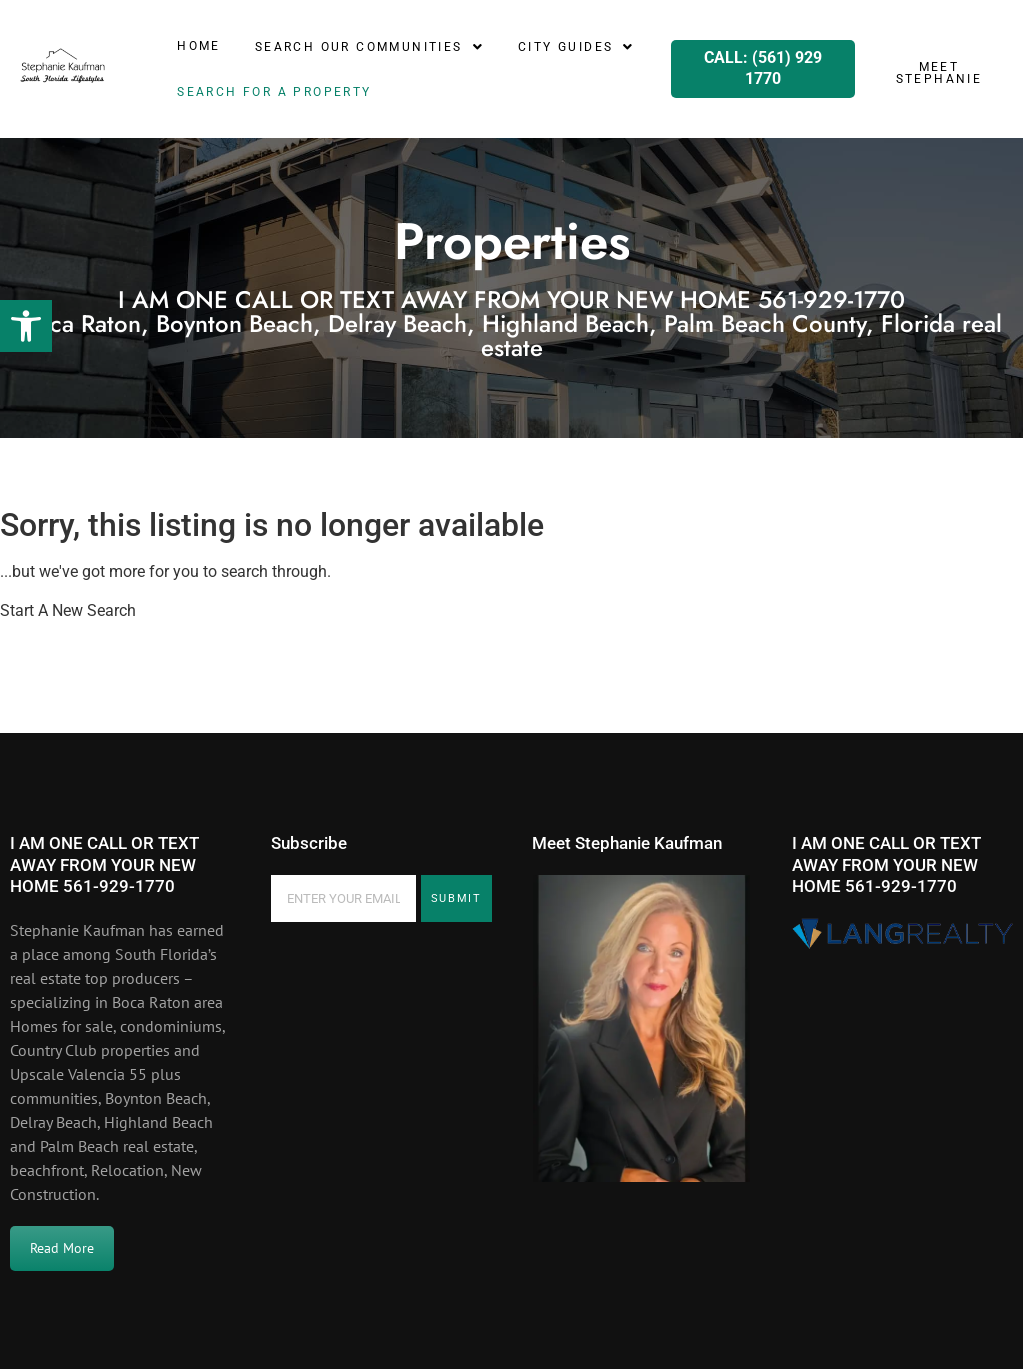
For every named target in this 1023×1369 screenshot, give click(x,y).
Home (199, 46)
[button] (26, 326)
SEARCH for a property (274, 92)
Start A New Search (68, 610)
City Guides (576, 47)
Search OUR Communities (369, 47)
